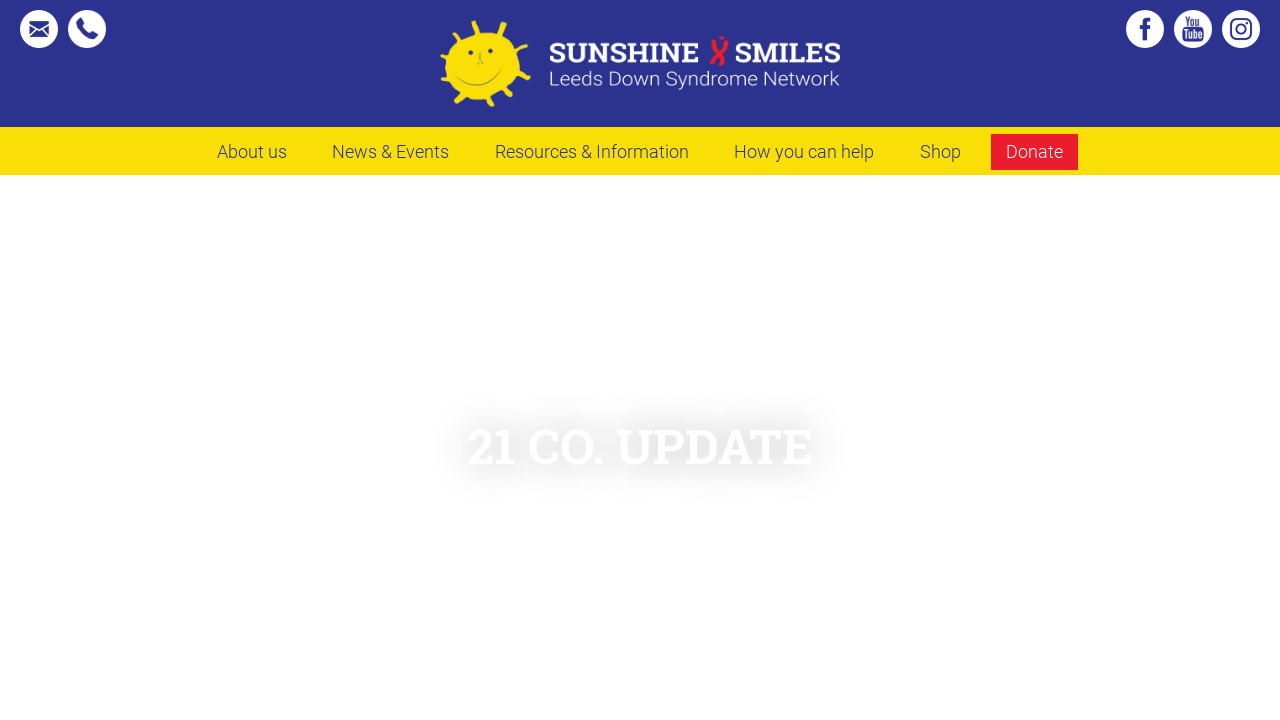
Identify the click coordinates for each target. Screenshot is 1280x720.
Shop (940, 151)
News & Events (390, 151)
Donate (1034, 151)
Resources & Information (592, 151)
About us (252, 151)
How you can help (804, 151)
